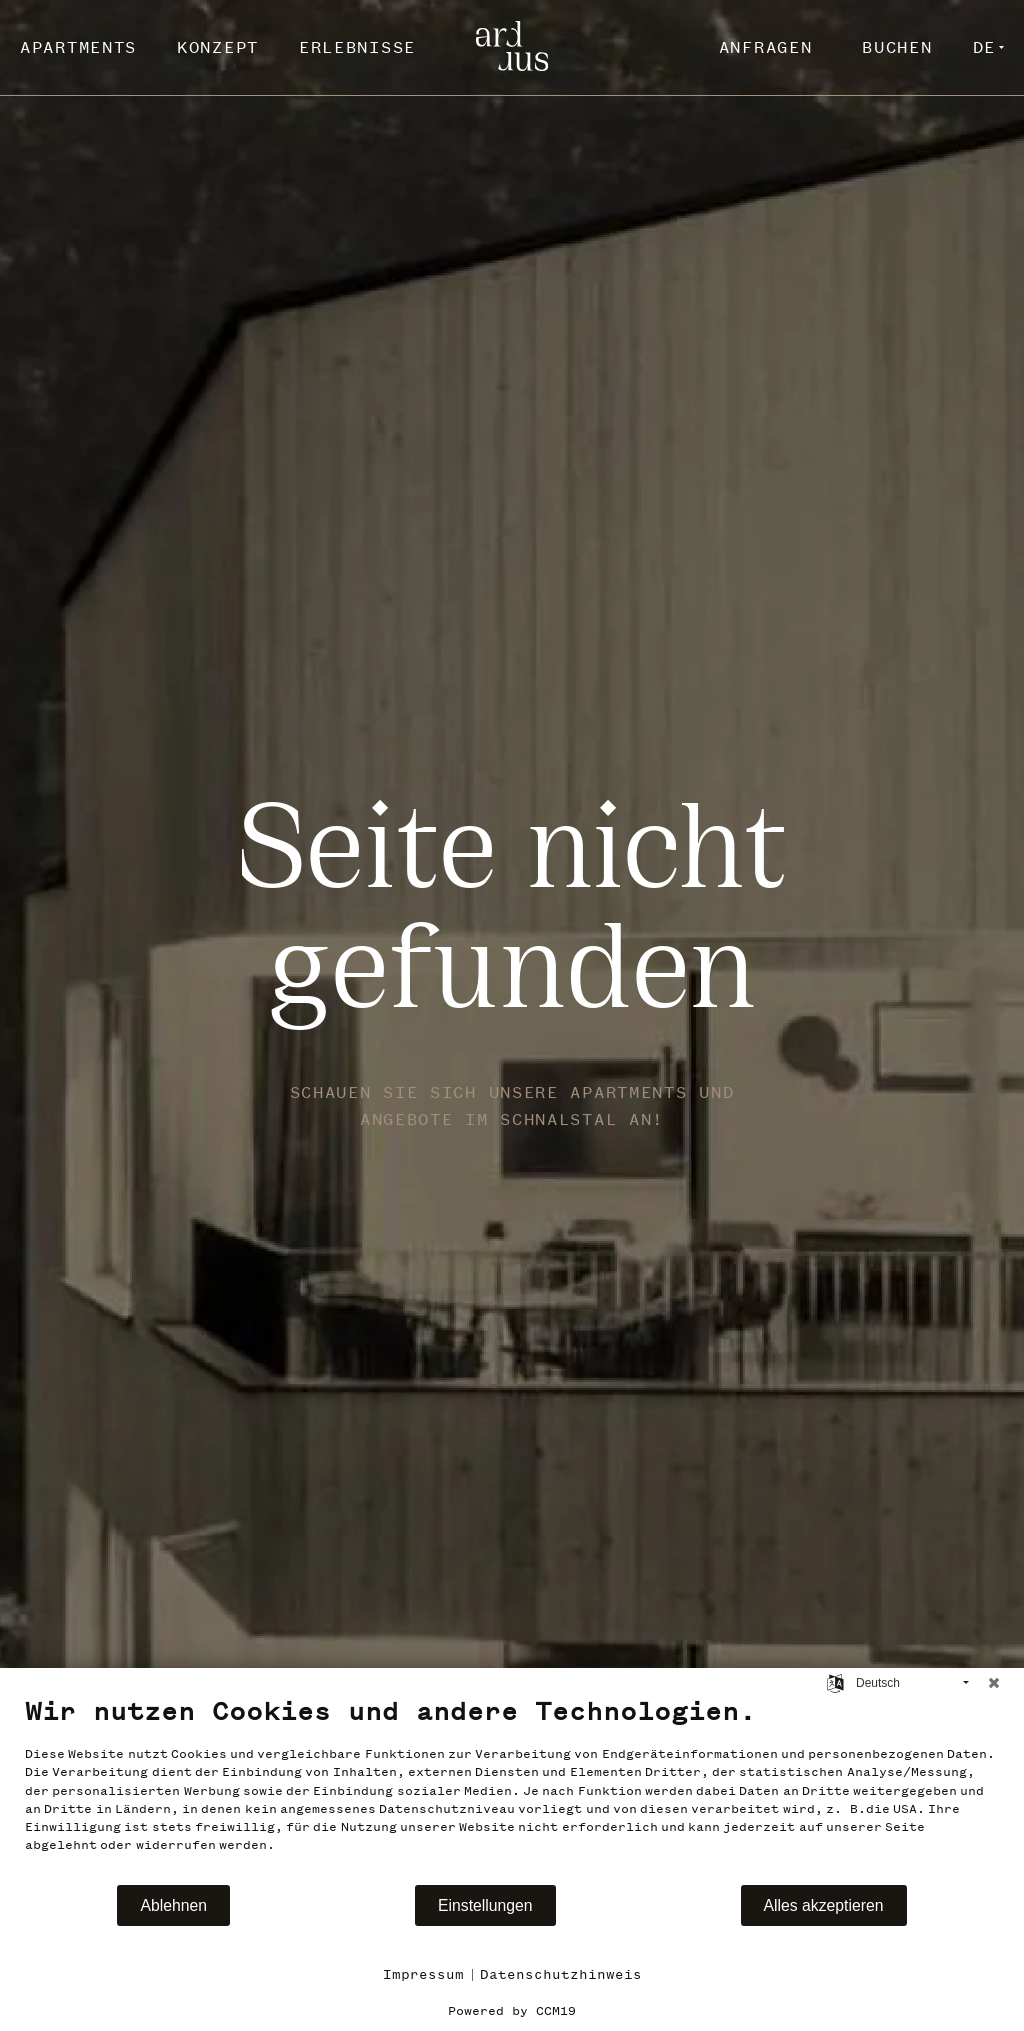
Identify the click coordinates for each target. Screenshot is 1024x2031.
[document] (512, 1789)
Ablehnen (173, 1905)
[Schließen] (994, 1683)
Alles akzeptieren (824, 1905)
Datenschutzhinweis (561, 1974)
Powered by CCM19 (512, 2011)
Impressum (423, 1974)
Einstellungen (485, 1905)
